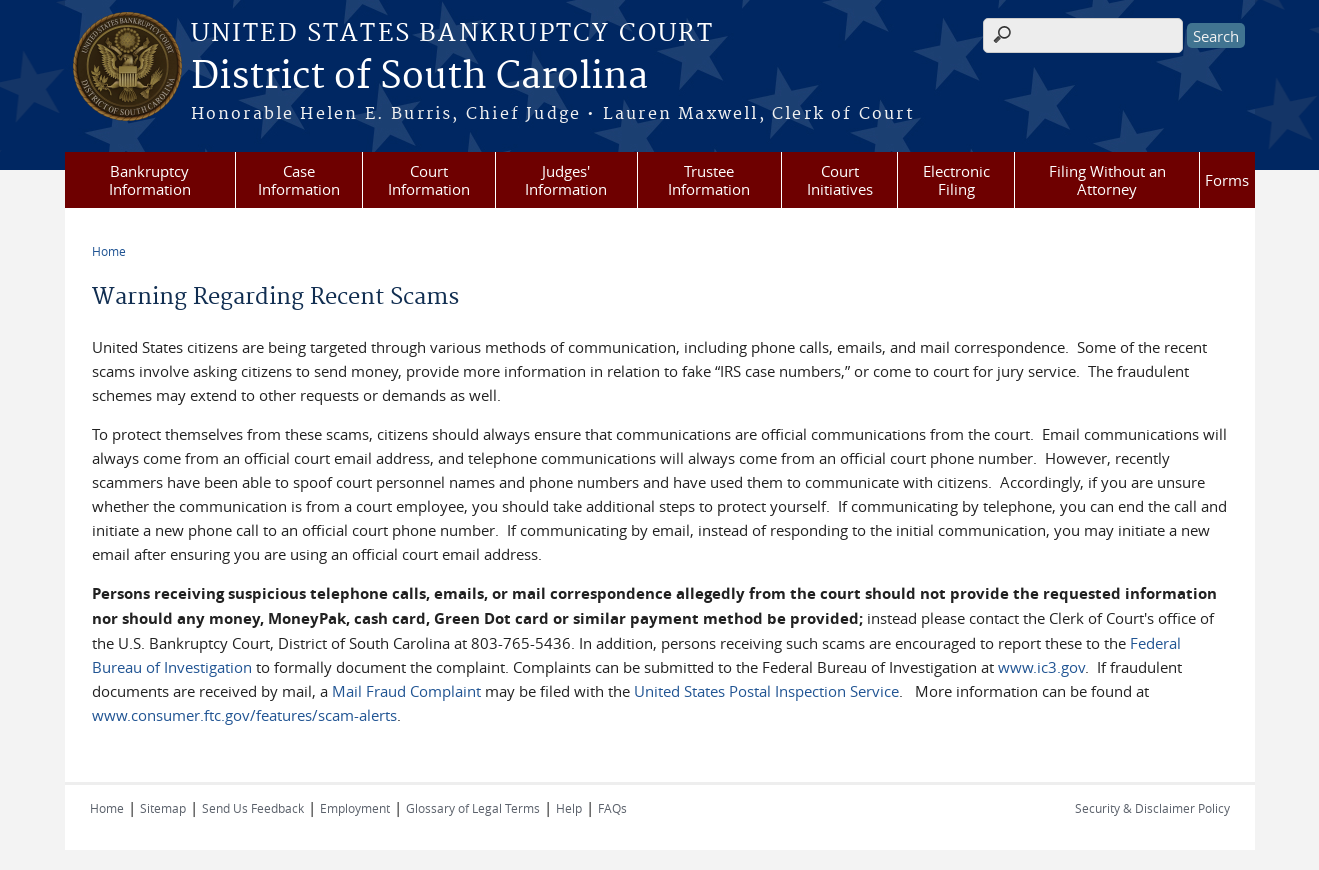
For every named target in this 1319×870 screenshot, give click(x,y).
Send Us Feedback (253, 808)
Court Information (429, 180)
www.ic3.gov (1041, 667)
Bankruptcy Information (150, 180)
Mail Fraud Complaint (406, 691)
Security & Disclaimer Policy (1152, 808)
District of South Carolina (419, 77)
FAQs (612, 808)
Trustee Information (709, 180)
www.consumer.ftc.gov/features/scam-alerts (244, 715)
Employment (355, 808)
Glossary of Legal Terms (473, 808)
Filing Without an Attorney (1107, 180)
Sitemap (163, 808)
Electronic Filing (956, 180)
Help (569, 808)
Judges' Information (566, 180)
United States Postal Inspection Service (766, 691)
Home (109, 251)
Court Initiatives (840, 180)
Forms (1227, 180)
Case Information (299, 180)
